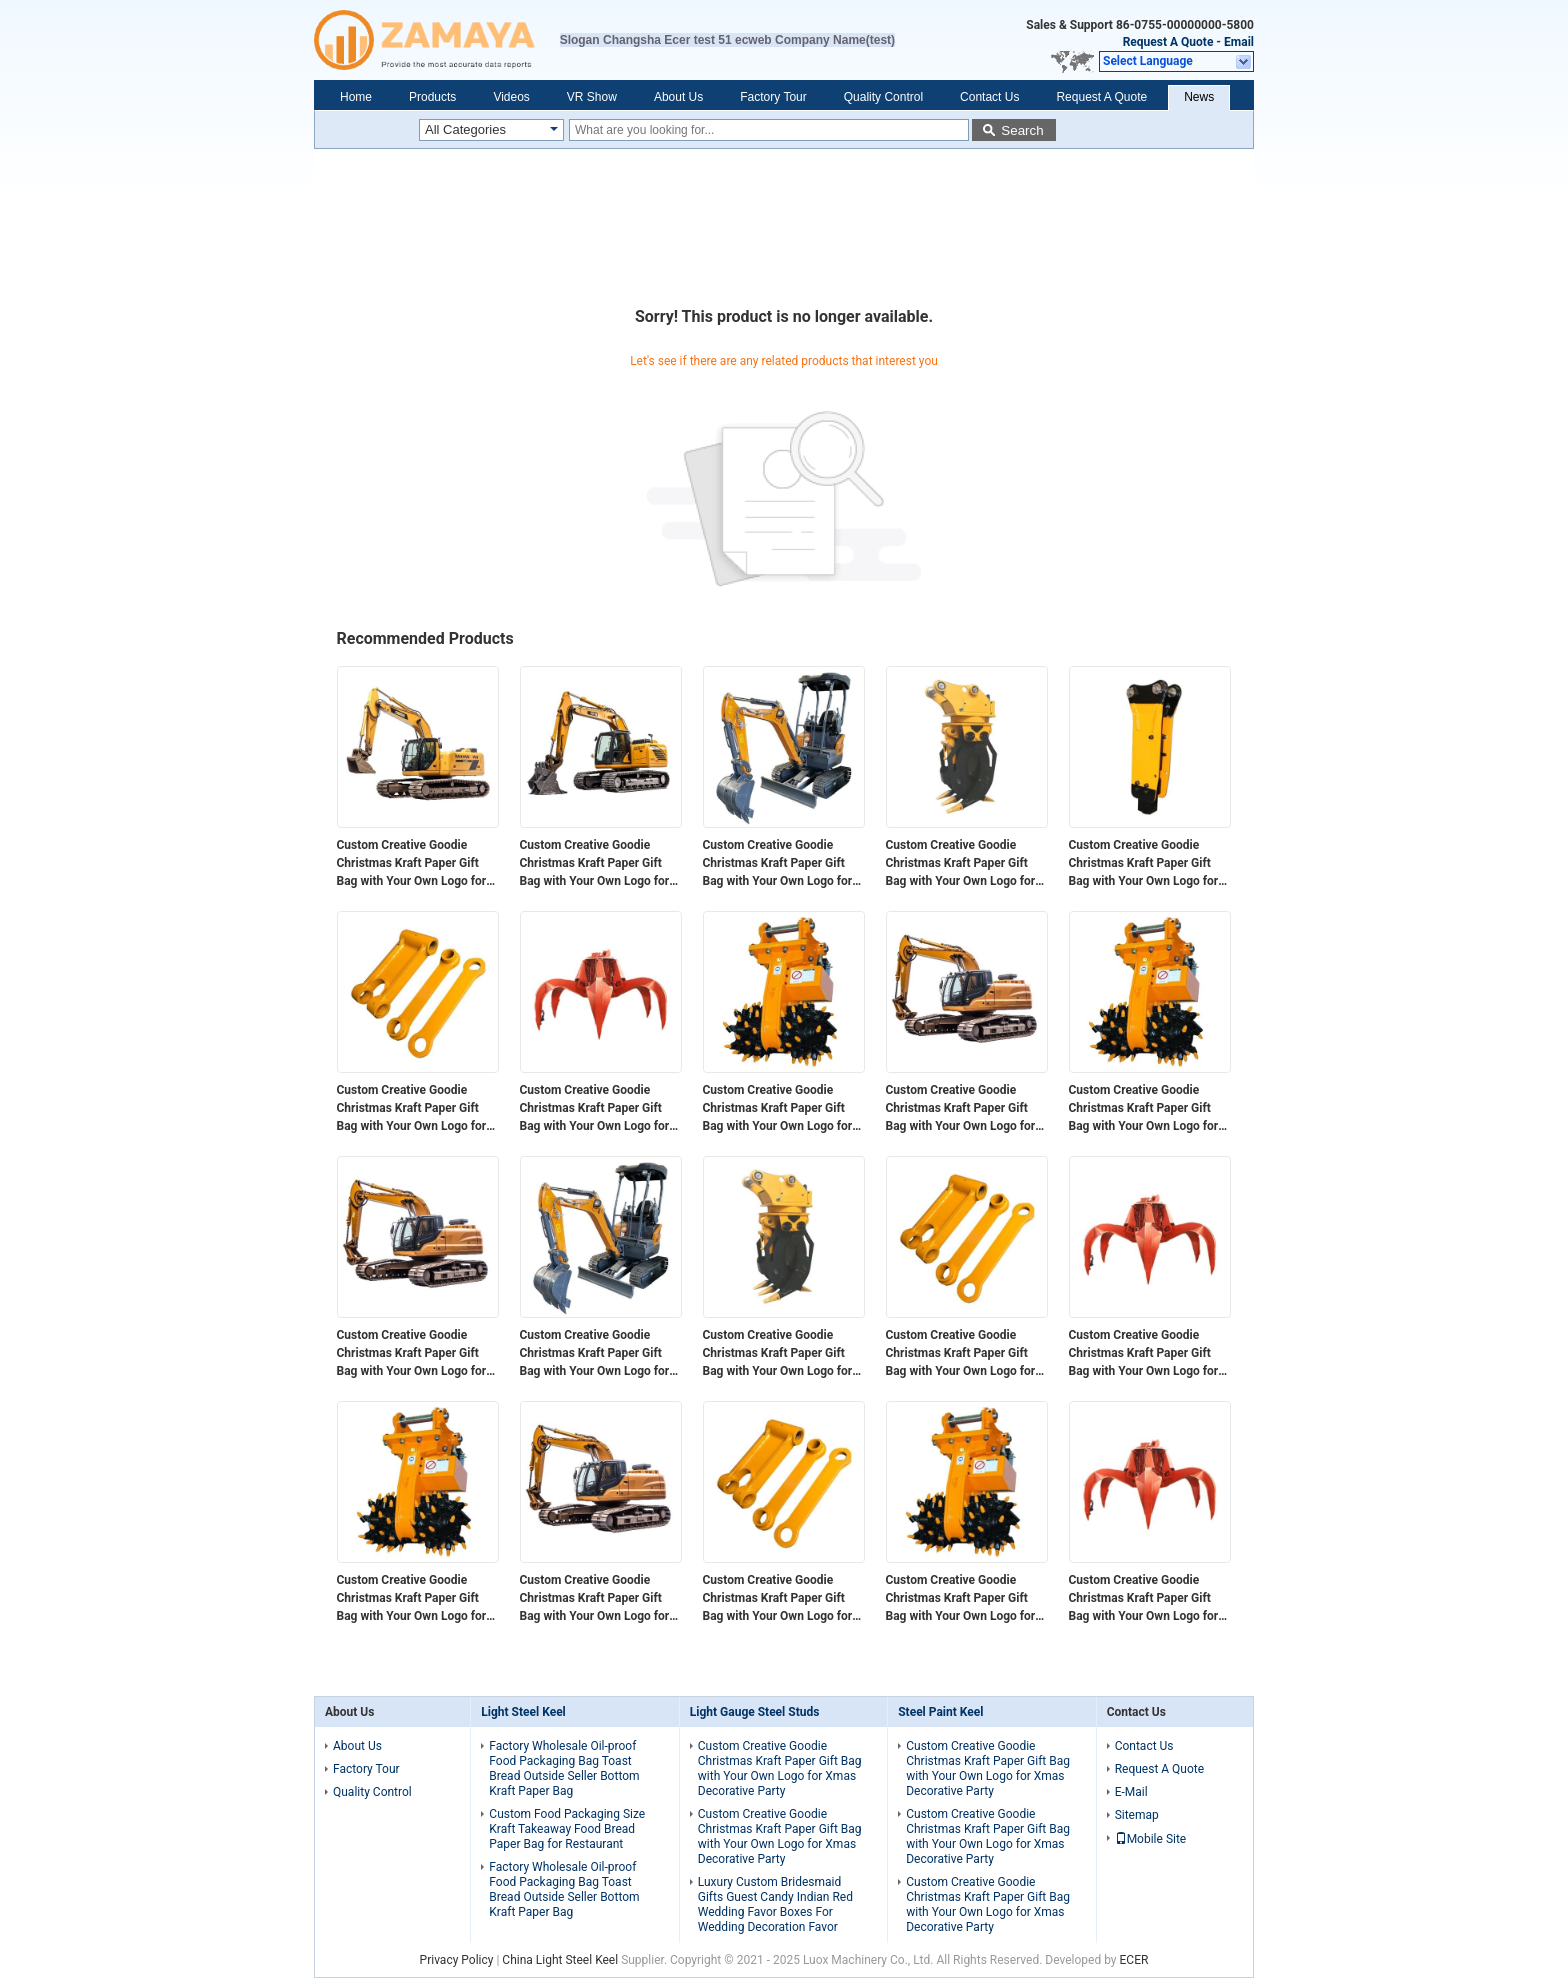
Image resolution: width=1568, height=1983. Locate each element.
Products (432, 97)
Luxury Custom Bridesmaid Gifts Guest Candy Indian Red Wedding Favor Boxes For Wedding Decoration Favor (775, 1904)
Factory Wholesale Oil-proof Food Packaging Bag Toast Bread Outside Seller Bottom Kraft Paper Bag (564, 1768)
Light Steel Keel (523, 1712)
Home (356, 97)
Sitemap (1137, 1815)
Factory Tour (773, 97)
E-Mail (1131, 1792)
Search (1022, 130)
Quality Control (883, 97)
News (1199, 97)
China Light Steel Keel (560, 1960)
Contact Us (989, 97)
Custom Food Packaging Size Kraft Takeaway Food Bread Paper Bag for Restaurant (567, 1829)
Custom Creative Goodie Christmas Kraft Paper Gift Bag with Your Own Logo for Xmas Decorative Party (412, 864)
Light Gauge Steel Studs (755, 1712)
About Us (678, 97)
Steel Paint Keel (940, 1712)
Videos (511, 97)
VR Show (592, 97)
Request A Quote (1168, 42)
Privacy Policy (457, 1960)
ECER (1134, 1960)
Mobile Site (1151, 1839)
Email (1239, 42)
